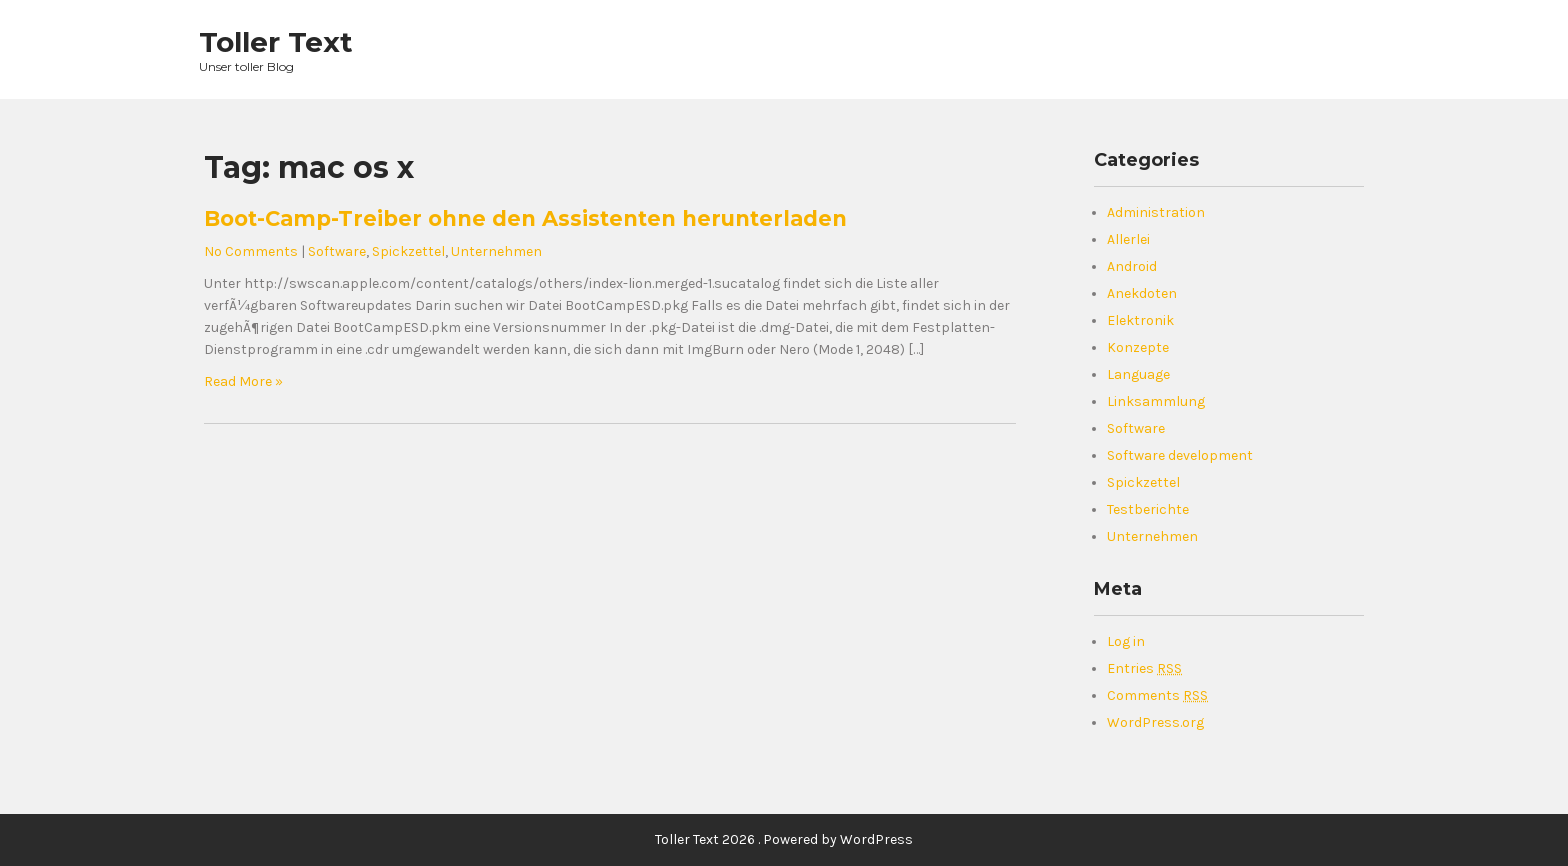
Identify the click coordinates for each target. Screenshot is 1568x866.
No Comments (251, 251)
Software (337, 251)
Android (1132, 266)
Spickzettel (408, 251)
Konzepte (1138, 347)
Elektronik (1140, 320)
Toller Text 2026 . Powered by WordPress (784, 839)
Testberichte (1148, 509)
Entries (1144, 668)
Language (1138, 374)
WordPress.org (1155, 722)
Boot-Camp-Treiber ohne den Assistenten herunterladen (525, 218)
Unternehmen (496, 251)
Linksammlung (1156, 401)
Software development (1180, 455)
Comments (1157, 695)
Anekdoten (1142, 293)
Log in (1126, 641)
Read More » (243, 381)
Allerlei (1128, 239)
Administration (1156, 212)
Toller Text (276, 42)
